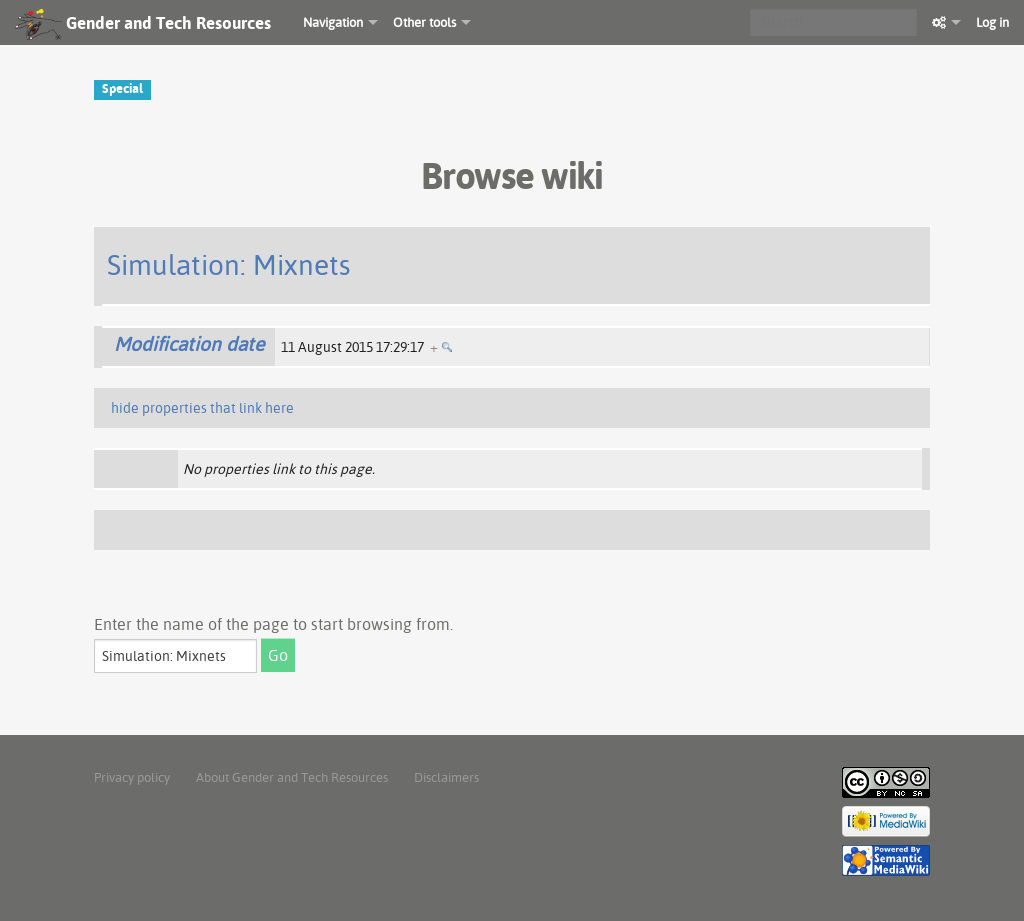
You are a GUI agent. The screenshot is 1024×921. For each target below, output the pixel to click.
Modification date (189, 344)
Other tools (424, 22)
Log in (992, 22)
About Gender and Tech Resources (292, 777)
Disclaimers (446, 777)
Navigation (333, 22)
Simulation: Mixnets (229, 264)
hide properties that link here (202, 408)
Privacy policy (132, 777)
